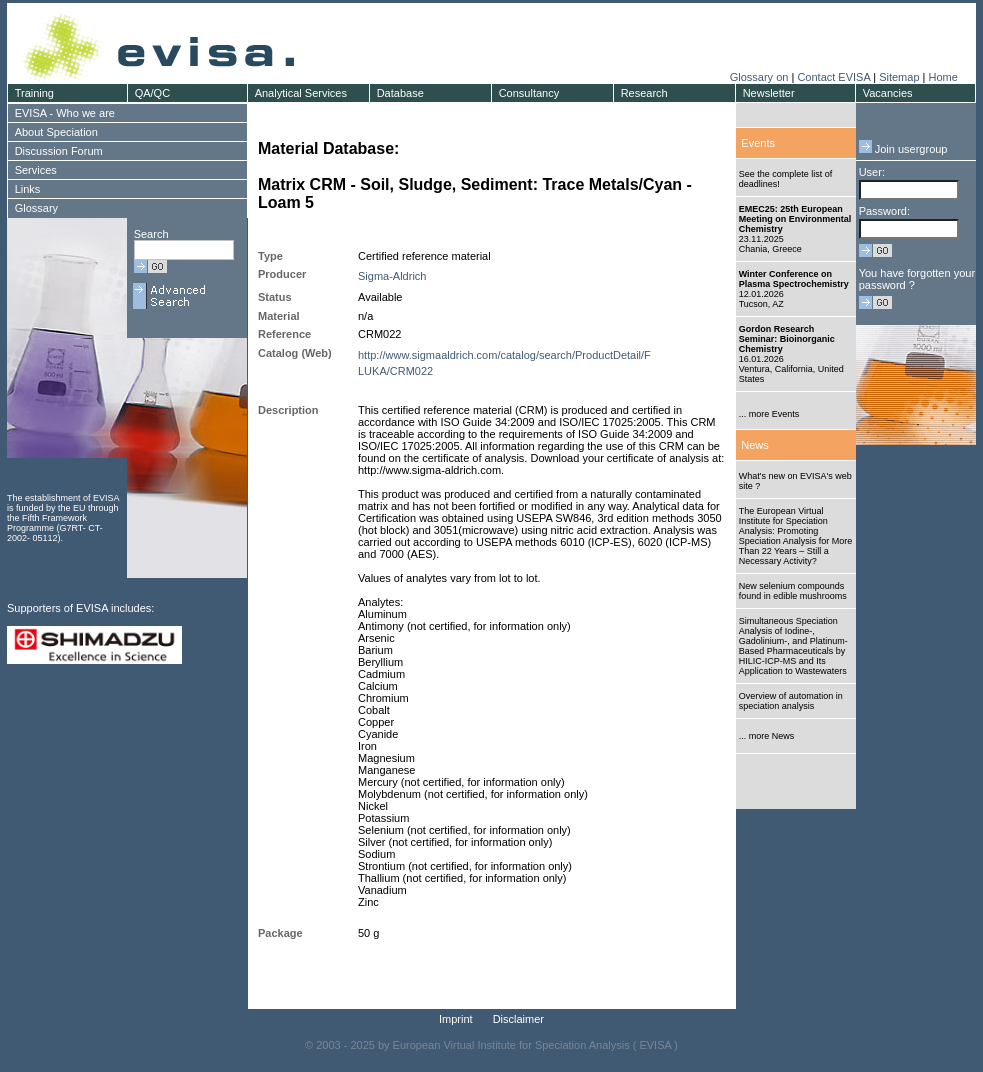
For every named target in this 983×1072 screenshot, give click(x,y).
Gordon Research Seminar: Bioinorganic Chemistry (787, 339)
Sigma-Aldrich (392, 276)
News (755, 445)
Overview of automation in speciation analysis (791, 701)
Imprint (456, 1019)
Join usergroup (903, 149)
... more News (767, 736)
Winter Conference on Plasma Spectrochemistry (794, 279)
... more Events (769, 414)
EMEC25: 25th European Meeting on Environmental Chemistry (795, 219)
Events (758, 143)
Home (942, 77)
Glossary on (761, 77)
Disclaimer (518, 1019)
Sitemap (899, 77)
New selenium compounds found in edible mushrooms (793, 591)
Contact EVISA (833, 77)
